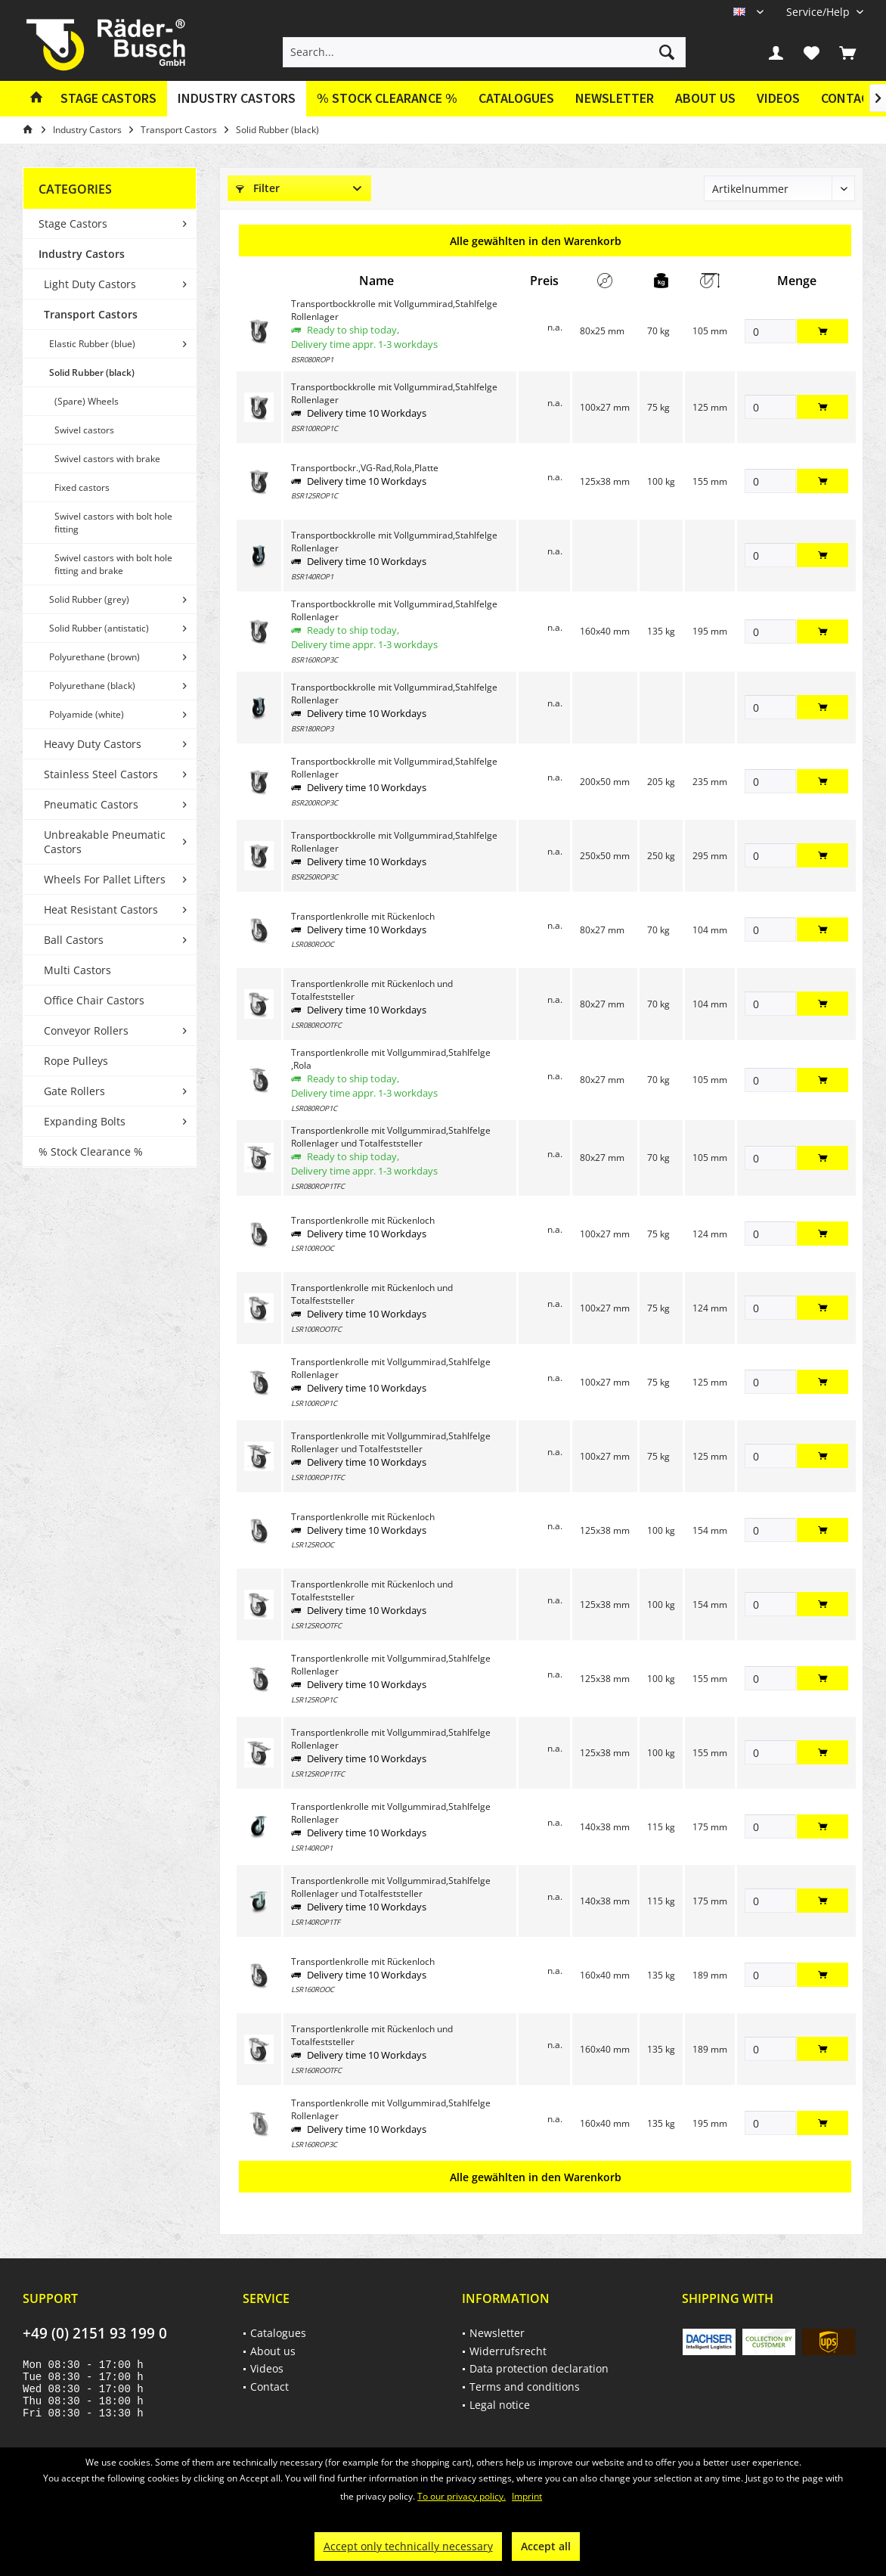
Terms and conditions (524, 2386)
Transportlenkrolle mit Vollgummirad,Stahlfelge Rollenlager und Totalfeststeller (391, 1137)
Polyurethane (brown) (94, 656)
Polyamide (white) (86, 714)
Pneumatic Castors (91, 804)
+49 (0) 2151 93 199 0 (95, 2333)
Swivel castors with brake (107, 458)
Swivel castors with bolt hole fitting (113, 522)
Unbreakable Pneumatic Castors (105, 841)
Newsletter (614, 98)
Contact (269, 2386)
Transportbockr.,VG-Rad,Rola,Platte (364, 467)
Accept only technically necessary (408, 2546)
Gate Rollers (74, 1091)
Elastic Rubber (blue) (92, 343)
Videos (778, 98)
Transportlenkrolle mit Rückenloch (363, 916)
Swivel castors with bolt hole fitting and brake (113, 564)
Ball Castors (74, 940)
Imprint (527, 2496)
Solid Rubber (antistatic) (99, 628)
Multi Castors (77, 970)
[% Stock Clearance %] (387, 98)
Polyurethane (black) (92, 685)
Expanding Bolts (84, 1121)
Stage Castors (73, 223)
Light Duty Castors (90, 284)
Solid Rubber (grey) (89, 599)
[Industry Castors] (236, 98)
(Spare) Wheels (86, 401)
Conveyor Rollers (86, 1030)
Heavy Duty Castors (92, 744)
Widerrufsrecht (508, 2351)
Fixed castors (82, 487)
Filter (258, 188)
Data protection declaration (539, 2368)
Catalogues (516, 98)
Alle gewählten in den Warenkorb (535, 241)
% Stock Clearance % (91, 1151)
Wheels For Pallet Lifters (105, 879)
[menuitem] (819, 11)
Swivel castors (84, 430)
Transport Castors (91, 314)
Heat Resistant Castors (101, 909)
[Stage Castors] (108, 98)
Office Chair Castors (94, 1000)
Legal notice (499, 2405)
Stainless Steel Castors (101, 774)
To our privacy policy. (461, 2496)
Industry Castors (82, 254)
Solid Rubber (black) (92, 372)
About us (705, 98)
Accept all (546, 2546)
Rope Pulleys (76, 1061)
